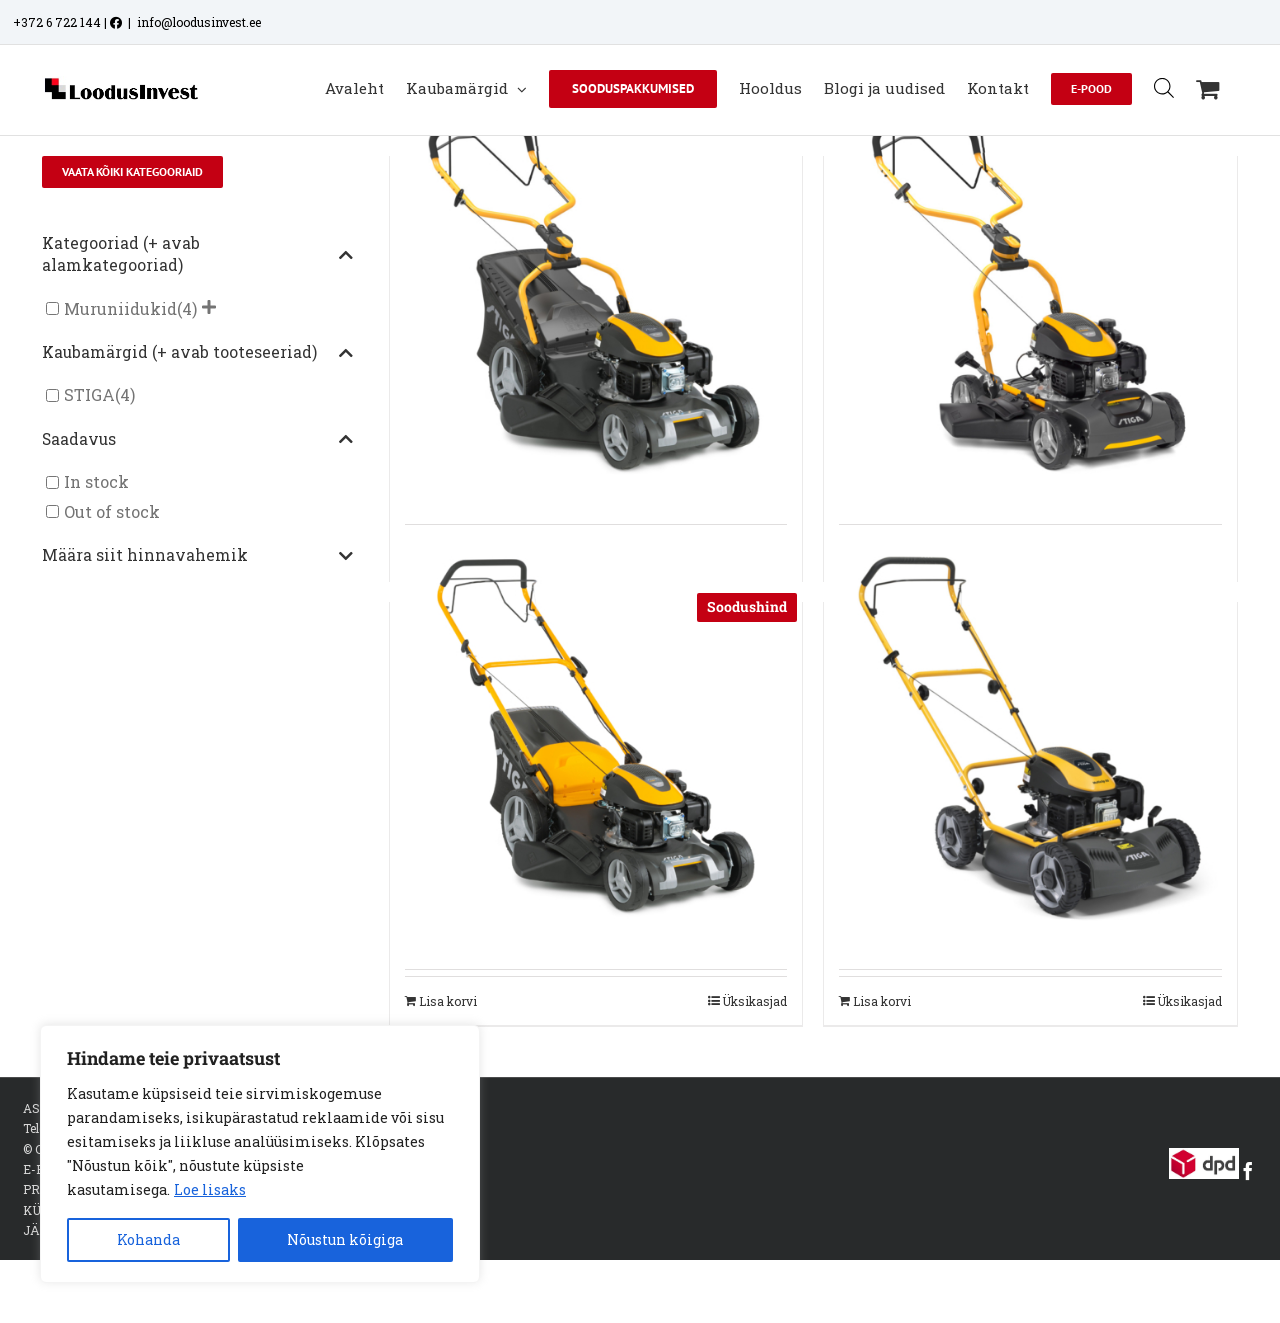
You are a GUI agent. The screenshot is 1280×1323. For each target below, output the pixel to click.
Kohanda (148, 1239)
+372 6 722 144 (57, 22)
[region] (260, 1154)
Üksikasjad (754, 1001)
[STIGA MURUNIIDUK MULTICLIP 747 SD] (1030, 291)
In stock (96, 482)
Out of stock (112, 511)
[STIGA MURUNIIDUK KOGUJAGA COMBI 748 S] (596, 291)
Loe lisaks (210, 1189)
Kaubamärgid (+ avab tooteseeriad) (197, 353)
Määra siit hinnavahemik (197, 556)
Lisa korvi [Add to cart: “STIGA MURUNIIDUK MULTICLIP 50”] (882, 1001)
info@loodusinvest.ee (199, 22)
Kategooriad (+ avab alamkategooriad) (197, 254)
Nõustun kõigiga (345, 1239)
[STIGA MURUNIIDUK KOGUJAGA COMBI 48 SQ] (596, 737)
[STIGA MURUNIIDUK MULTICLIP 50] (1030, 737)
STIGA (89, 395)
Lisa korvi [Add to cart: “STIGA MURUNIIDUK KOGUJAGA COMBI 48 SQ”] (448, 1001)
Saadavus (197, 440)
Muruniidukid (120, 308)
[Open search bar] (1164, 87)
